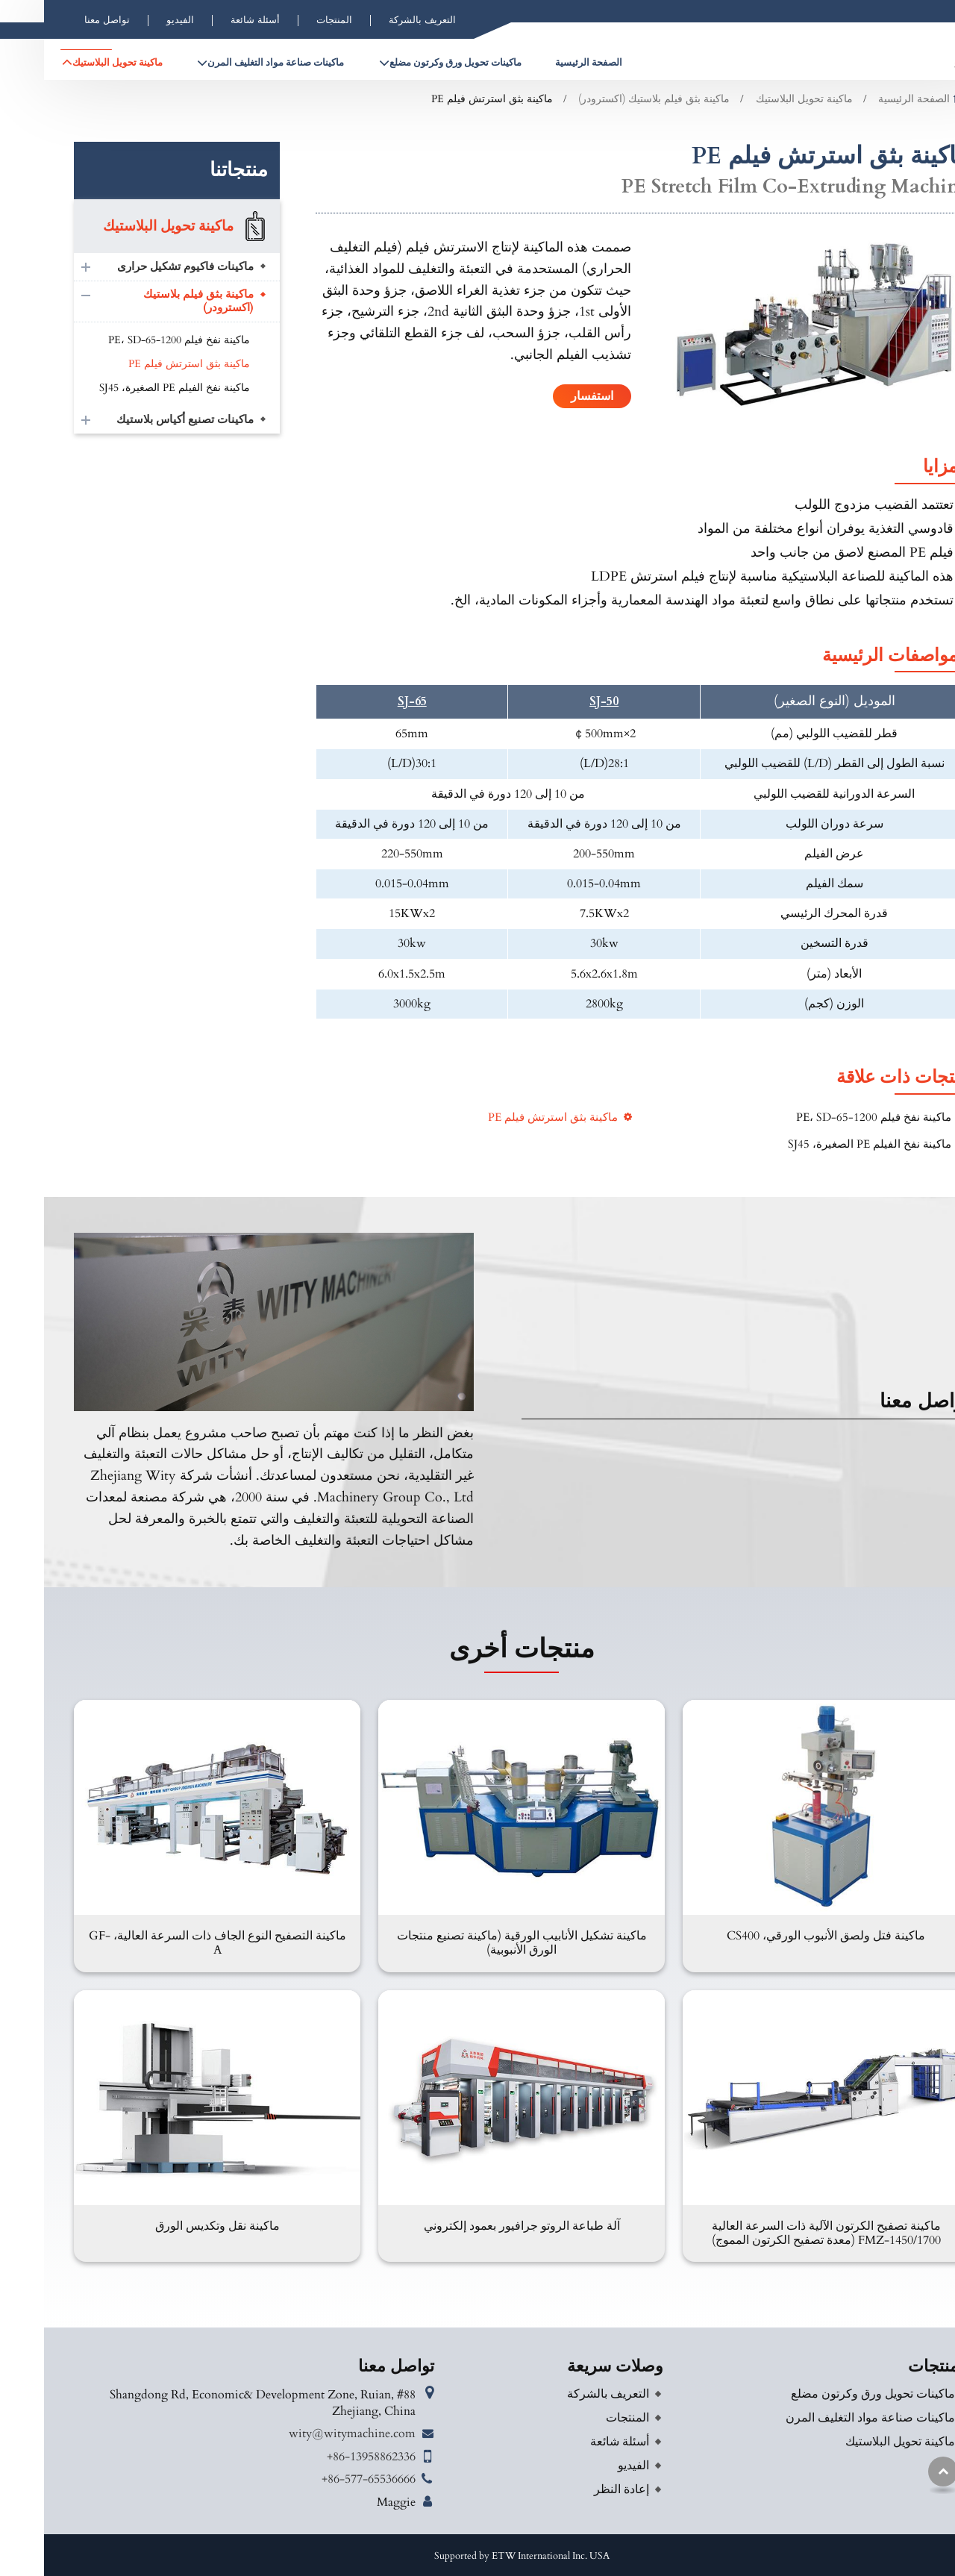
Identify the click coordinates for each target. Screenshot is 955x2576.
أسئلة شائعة (211, 20)
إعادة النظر (577, 2489)
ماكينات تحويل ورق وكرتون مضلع (829, 2394)
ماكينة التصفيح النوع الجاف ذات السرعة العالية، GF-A (173, 1943)
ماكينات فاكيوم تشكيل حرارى (141, 267)
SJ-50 (559, 702)
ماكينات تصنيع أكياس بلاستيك (141, 420)
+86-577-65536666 (325, 2479)
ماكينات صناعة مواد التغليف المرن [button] (231, 62)
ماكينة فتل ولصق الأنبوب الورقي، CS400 (782, 1936)
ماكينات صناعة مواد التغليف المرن (826, 2418)
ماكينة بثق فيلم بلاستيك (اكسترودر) (610, 99)
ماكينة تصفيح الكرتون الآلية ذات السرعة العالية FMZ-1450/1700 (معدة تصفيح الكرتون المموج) (782, 2233)
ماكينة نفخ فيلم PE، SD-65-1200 (829, 1117)
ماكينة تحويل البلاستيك (760, 99)
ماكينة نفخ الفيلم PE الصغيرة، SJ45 (825, 1144)
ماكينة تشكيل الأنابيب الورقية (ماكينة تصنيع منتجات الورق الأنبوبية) (478, 1943)
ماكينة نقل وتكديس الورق (173, 2226)
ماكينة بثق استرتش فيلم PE (509, 1117)
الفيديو (136, 20)
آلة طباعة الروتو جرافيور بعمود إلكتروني (478, 2226)
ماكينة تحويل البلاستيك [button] (73, 62)
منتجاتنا (195, 170)
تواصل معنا (63, 20)
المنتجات (290, 20)
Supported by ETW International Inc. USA (478, 2556)
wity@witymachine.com (308, 2433)
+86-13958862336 (327, 2456)
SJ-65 (368, 702)
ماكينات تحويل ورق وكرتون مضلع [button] (411, 62)
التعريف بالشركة (378, 20)
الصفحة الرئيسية (544, 62)
